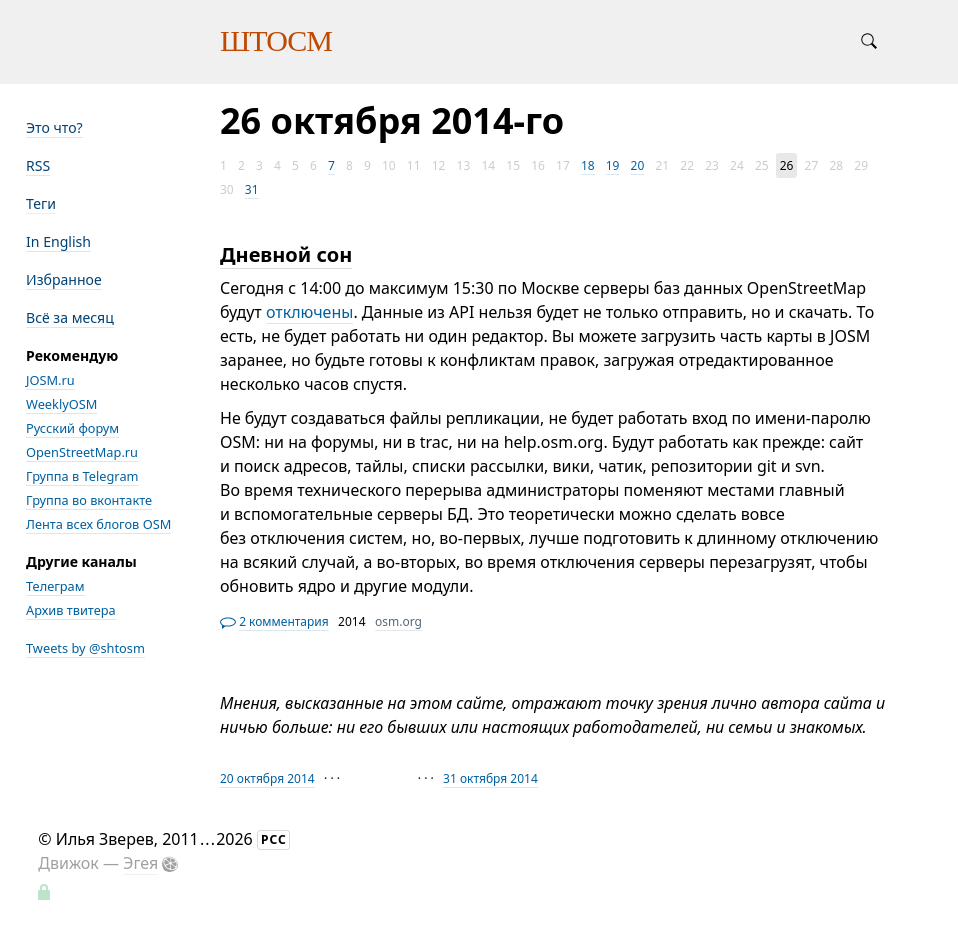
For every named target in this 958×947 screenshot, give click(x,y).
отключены (310, 312)
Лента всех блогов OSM (98, 524)
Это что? (54, 127)
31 (252, 189)
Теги (41, 203)
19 (613, 165)
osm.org (398, 621)
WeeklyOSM (61, 404)
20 (638, 165)
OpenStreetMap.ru (82, 452)
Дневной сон (286, 254)
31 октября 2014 (490, 778)
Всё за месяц (70, 317)
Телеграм (55, 586)
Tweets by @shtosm (85, 648)
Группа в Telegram (82, 476)
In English (58, 241)
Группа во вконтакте (89, 500)
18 (588, 165)
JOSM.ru (50, 380)
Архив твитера (71, 610)
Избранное (64, 279)
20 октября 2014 (267, 778)
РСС (274, 839)
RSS (38, 165)
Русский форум (72, 428)
